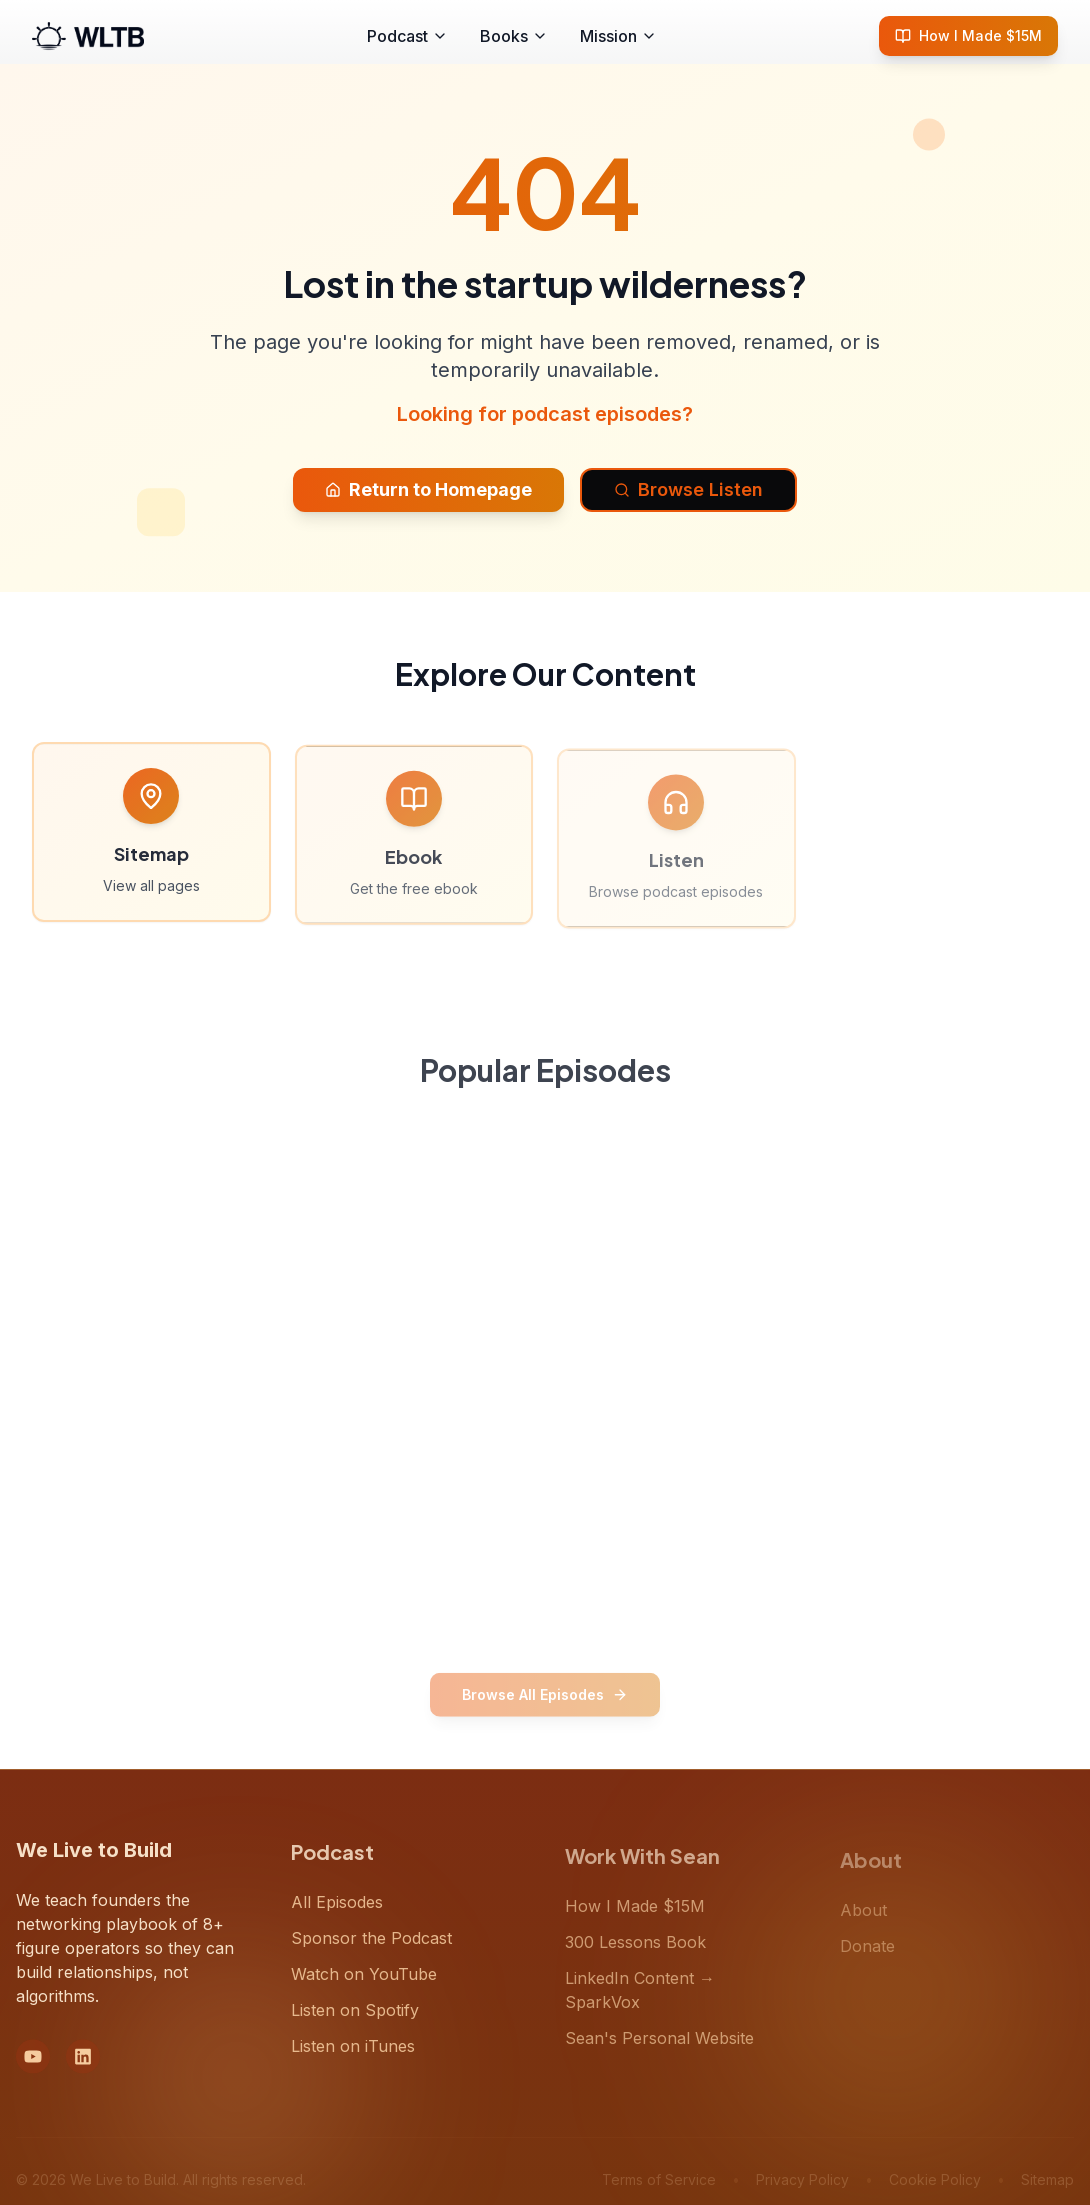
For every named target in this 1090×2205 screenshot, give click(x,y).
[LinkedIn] (83, 2065)
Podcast (407, 36)
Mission (618, 36)
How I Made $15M (968, 35)
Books (514, 36)
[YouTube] (33, 2065)
